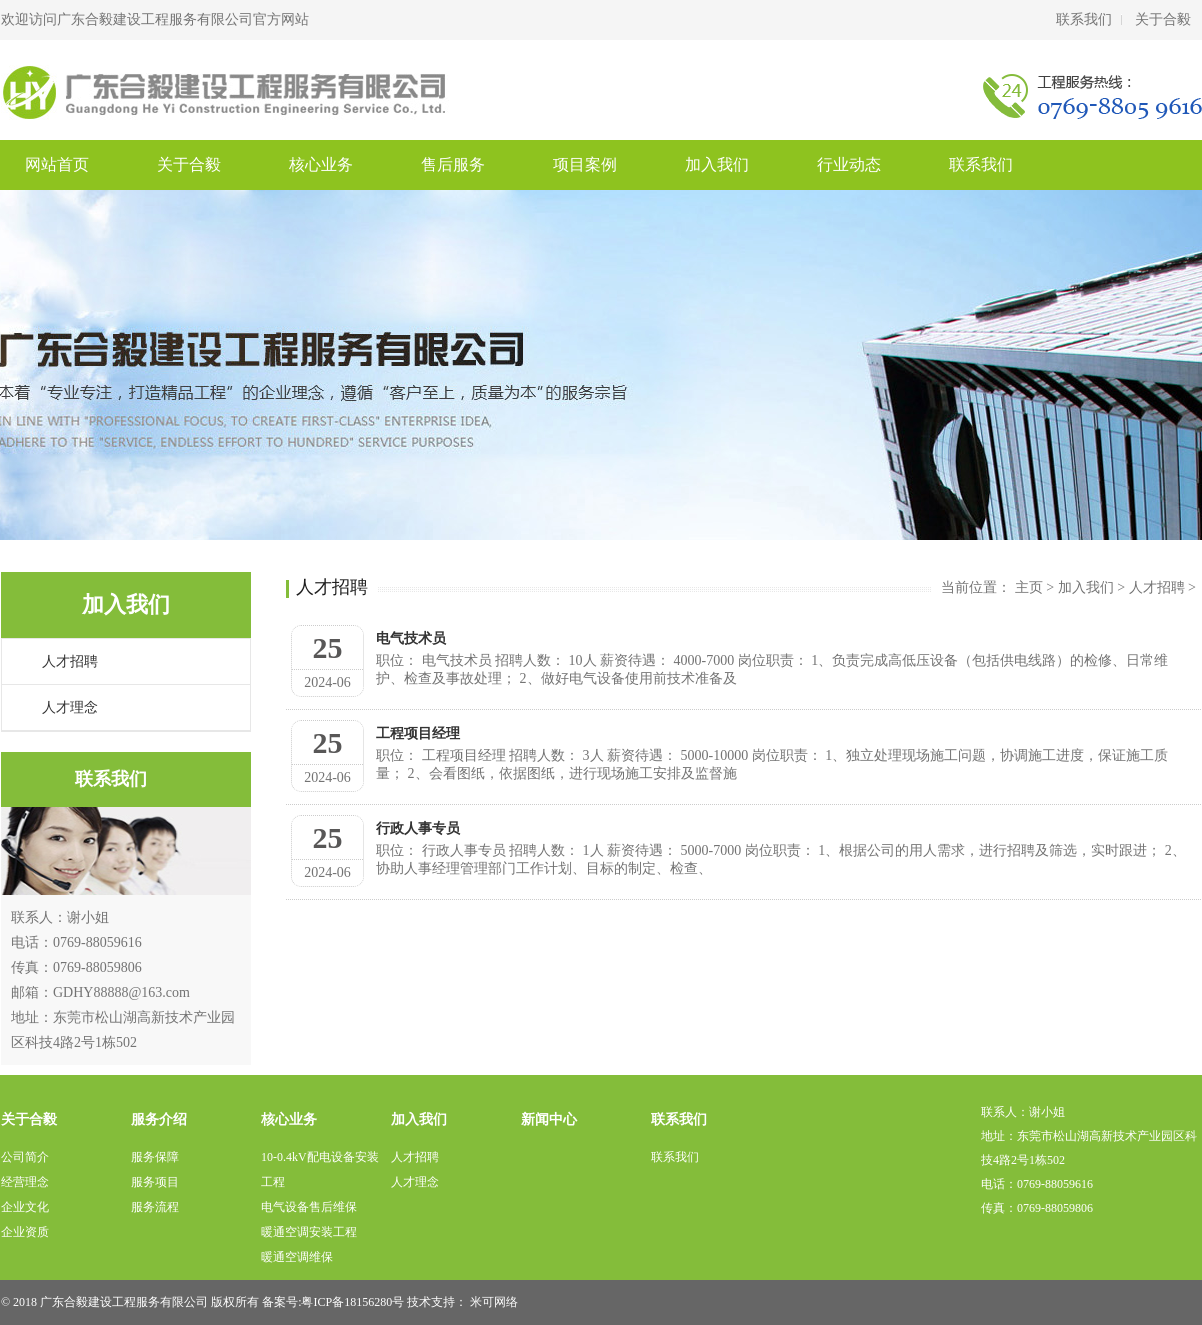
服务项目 (155, 1182)
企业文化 (25, 1207)
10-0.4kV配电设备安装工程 (320, 1169)
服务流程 (155, 1207)
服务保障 (155, 1157)
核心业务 (321, 164)
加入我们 (717, 164)
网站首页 (57, 164)
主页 (1029, 587)
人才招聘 (70, 661)
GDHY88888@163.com (121, 992)
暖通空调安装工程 (309, 1232)
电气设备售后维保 (309, 1207)
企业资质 (25, 1232)
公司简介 (25, 1157)
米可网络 (494, 1302)
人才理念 (70, 707)
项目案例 (585, 164)
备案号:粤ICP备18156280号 (333, 1302)
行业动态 (849, 164)
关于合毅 (1163, 19)
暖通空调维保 (297, 1257)
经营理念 (25, 1182)
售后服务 (453, 164)
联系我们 (1084, 19)
